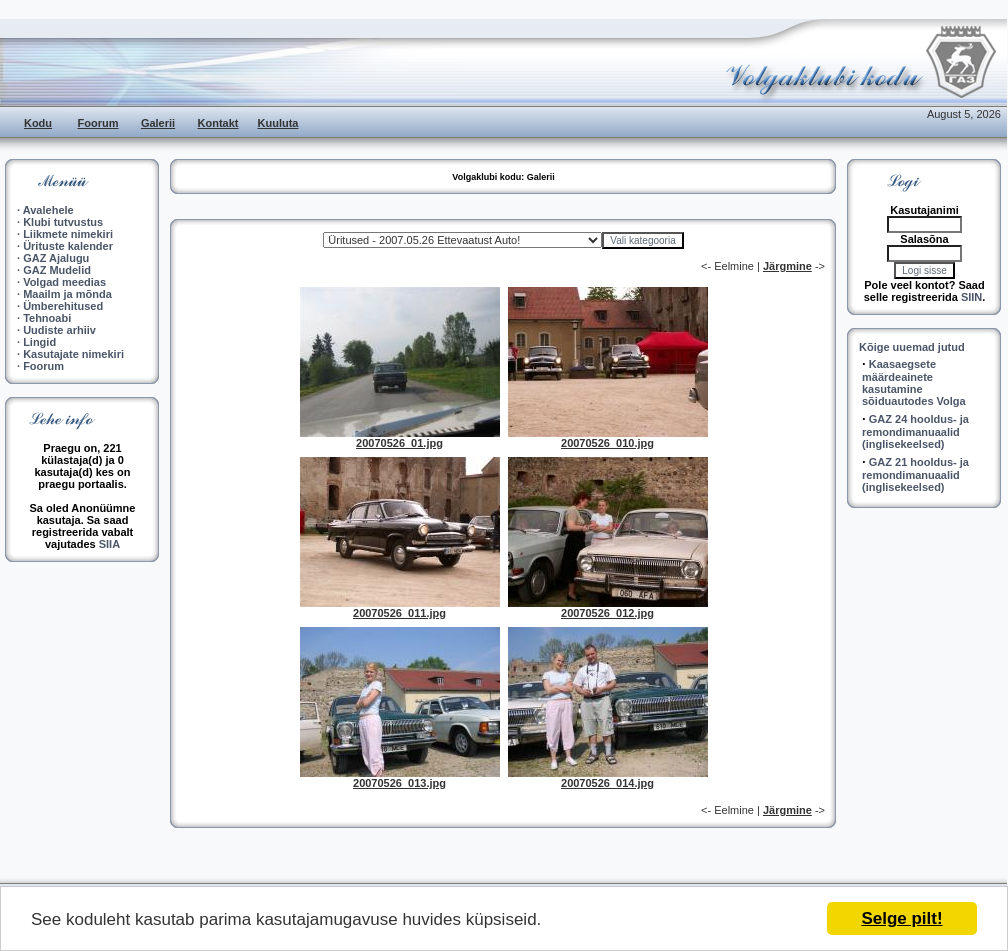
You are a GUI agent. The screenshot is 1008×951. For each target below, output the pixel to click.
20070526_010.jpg (607, 443)
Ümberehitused (63, 306)
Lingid (39, 342)
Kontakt (218, 123)
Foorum (98, 123)
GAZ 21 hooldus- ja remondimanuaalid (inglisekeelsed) (915, 474)
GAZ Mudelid (57, 270)
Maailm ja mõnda (67, 294)
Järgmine (787, 266)
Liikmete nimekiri (68, 234)
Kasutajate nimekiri (73, 354)
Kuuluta (278, 123)
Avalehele (48, 210)
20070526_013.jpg (399, 783)
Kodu (38, 123)
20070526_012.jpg (607, 613)
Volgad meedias (64, 282)
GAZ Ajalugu (56, 258)
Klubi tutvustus (63, 222)
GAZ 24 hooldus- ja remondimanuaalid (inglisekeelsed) (915, 431)
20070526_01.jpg (399, 443)
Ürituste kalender (68, 246)
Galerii (158, 123)
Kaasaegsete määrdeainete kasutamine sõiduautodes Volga (914, 382)
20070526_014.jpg (607, 783)
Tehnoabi (47, 318)
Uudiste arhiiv (59, 330)
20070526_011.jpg (399, 613)
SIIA (109, 544)
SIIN (971, 297)
